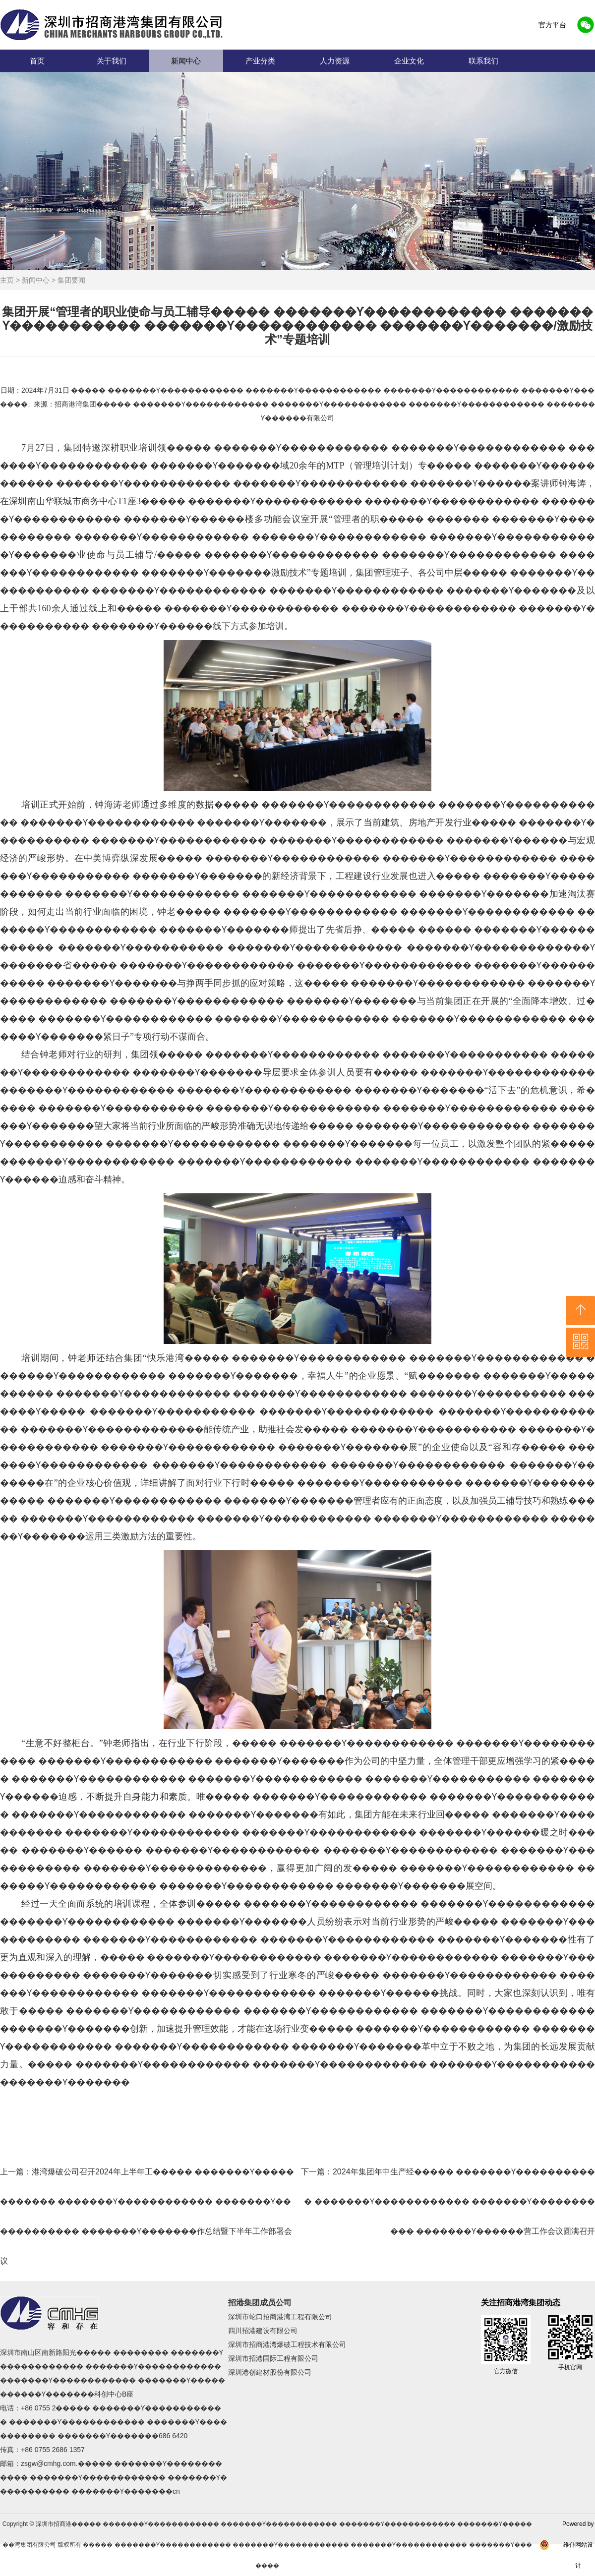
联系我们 (483, 61)
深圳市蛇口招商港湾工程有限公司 (280, 2317)
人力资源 (335, 61)
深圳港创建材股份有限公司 (269, 2372)
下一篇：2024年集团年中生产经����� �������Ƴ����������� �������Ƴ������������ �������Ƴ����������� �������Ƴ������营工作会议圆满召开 (448, 2201)
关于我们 (111, 61)
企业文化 (409, 61)
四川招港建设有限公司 (263, 2331)
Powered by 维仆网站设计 (578, 2544)
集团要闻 (71, 280)
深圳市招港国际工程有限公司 (273, 2358)
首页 (37, 61)
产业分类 (260, 61)
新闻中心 (186, 61)
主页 (7, 280)
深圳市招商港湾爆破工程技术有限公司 (287, 2344)
